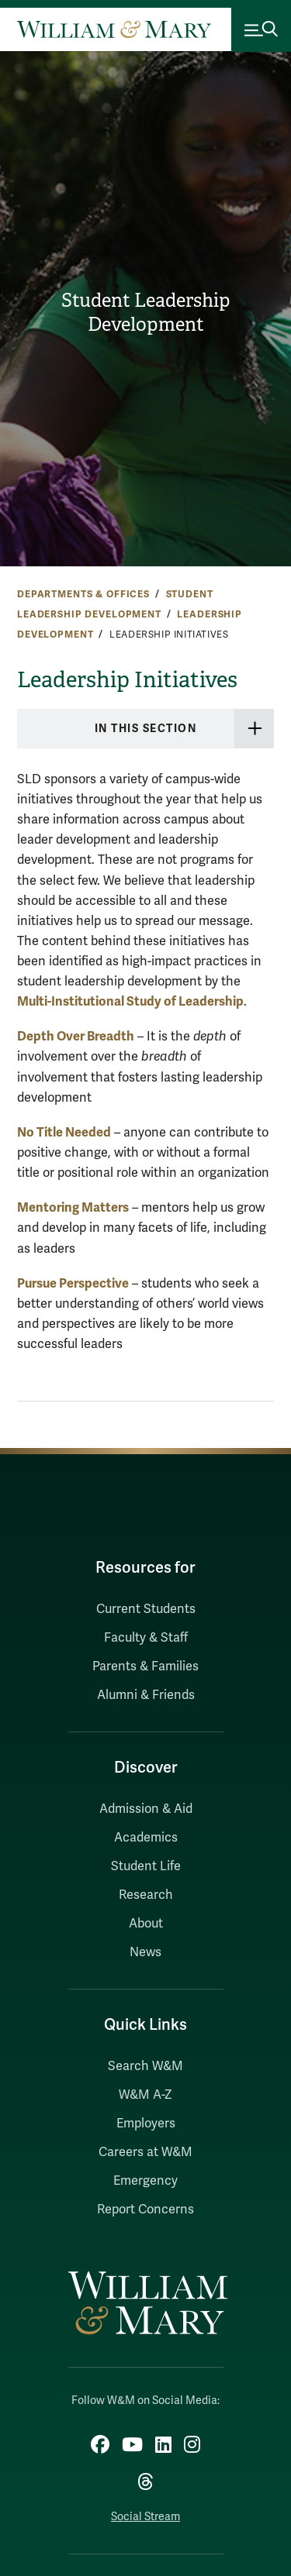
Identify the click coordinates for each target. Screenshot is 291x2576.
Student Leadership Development (145, 312)
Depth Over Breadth (75, 1036)
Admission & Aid (145, 1809)
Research (146, 1895)
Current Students (146, 1609)
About (146, 1923)
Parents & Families (145, 1666)
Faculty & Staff (146, 1638)
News (145, 1952)
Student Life (146, 1866)
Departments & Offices (83, 594)
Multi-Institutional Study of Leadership (130, 1001)
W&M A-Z (145, 2095)
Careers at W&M (145, 2152)
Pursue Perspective (73, 1283)
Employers (145, 2123)
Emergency (145, 2181)
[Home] (114, 29)
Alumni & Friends (146, 1695)
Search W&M (145, 2066)
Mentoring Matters (73, 1207)
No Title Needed (64, 1132)
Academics (146, 1837)
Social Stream (145, 2516)
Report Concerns (145, 2209)
